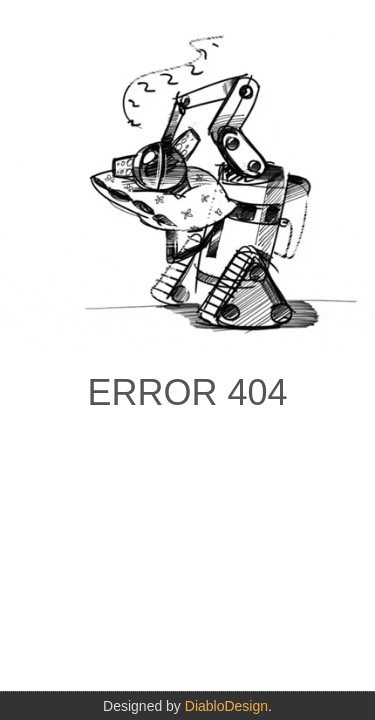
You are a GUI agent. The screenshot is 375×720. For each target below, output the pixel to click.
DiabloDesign (226, 706)
